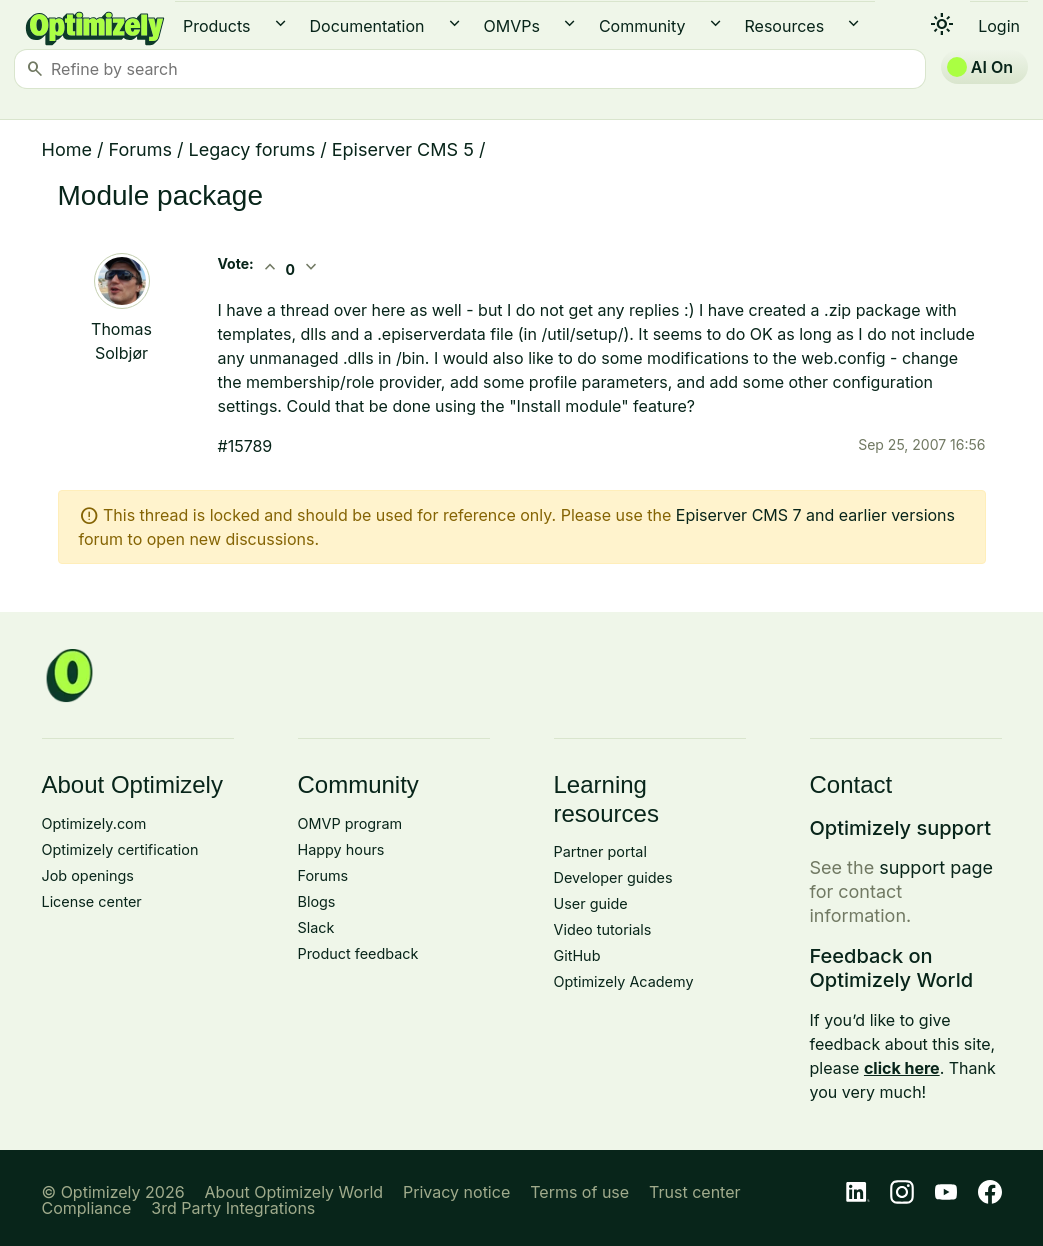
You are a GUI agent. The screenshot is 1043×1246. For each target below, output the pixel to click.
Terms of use (579, 1192)
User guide (591, 903)
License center (92, 901)
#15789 (245, 446)
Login (999, 26)
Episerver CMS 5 (403, 149)
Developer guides (613, 877)
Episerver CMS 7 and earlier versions (815, 515)
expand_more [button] (280, 23)
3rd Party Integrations (233, 1208)
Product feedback (358, 953)
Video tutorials (603, 929)
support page (936, 867)
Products (217, 26)
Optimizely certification (120, 849)
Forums (140, 149)
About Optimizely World (294, 1192)
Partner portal (600, 851)
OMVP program (350, 823)
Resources (785, 26)
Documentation (367, 26)
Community (642, 26)
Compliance (87, 1208)
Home (67, 149)
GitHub (577, 955)
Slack (316, 927)
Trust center (694, 1192)
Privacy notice (456, 1192)
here (391, 310)
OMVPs (512, 26)
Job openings (88, 875)
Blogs (317, 901)
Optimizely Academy (624, 981)
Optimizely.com (94, 823)
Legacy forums (252, 149)
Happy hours (341, 849)
